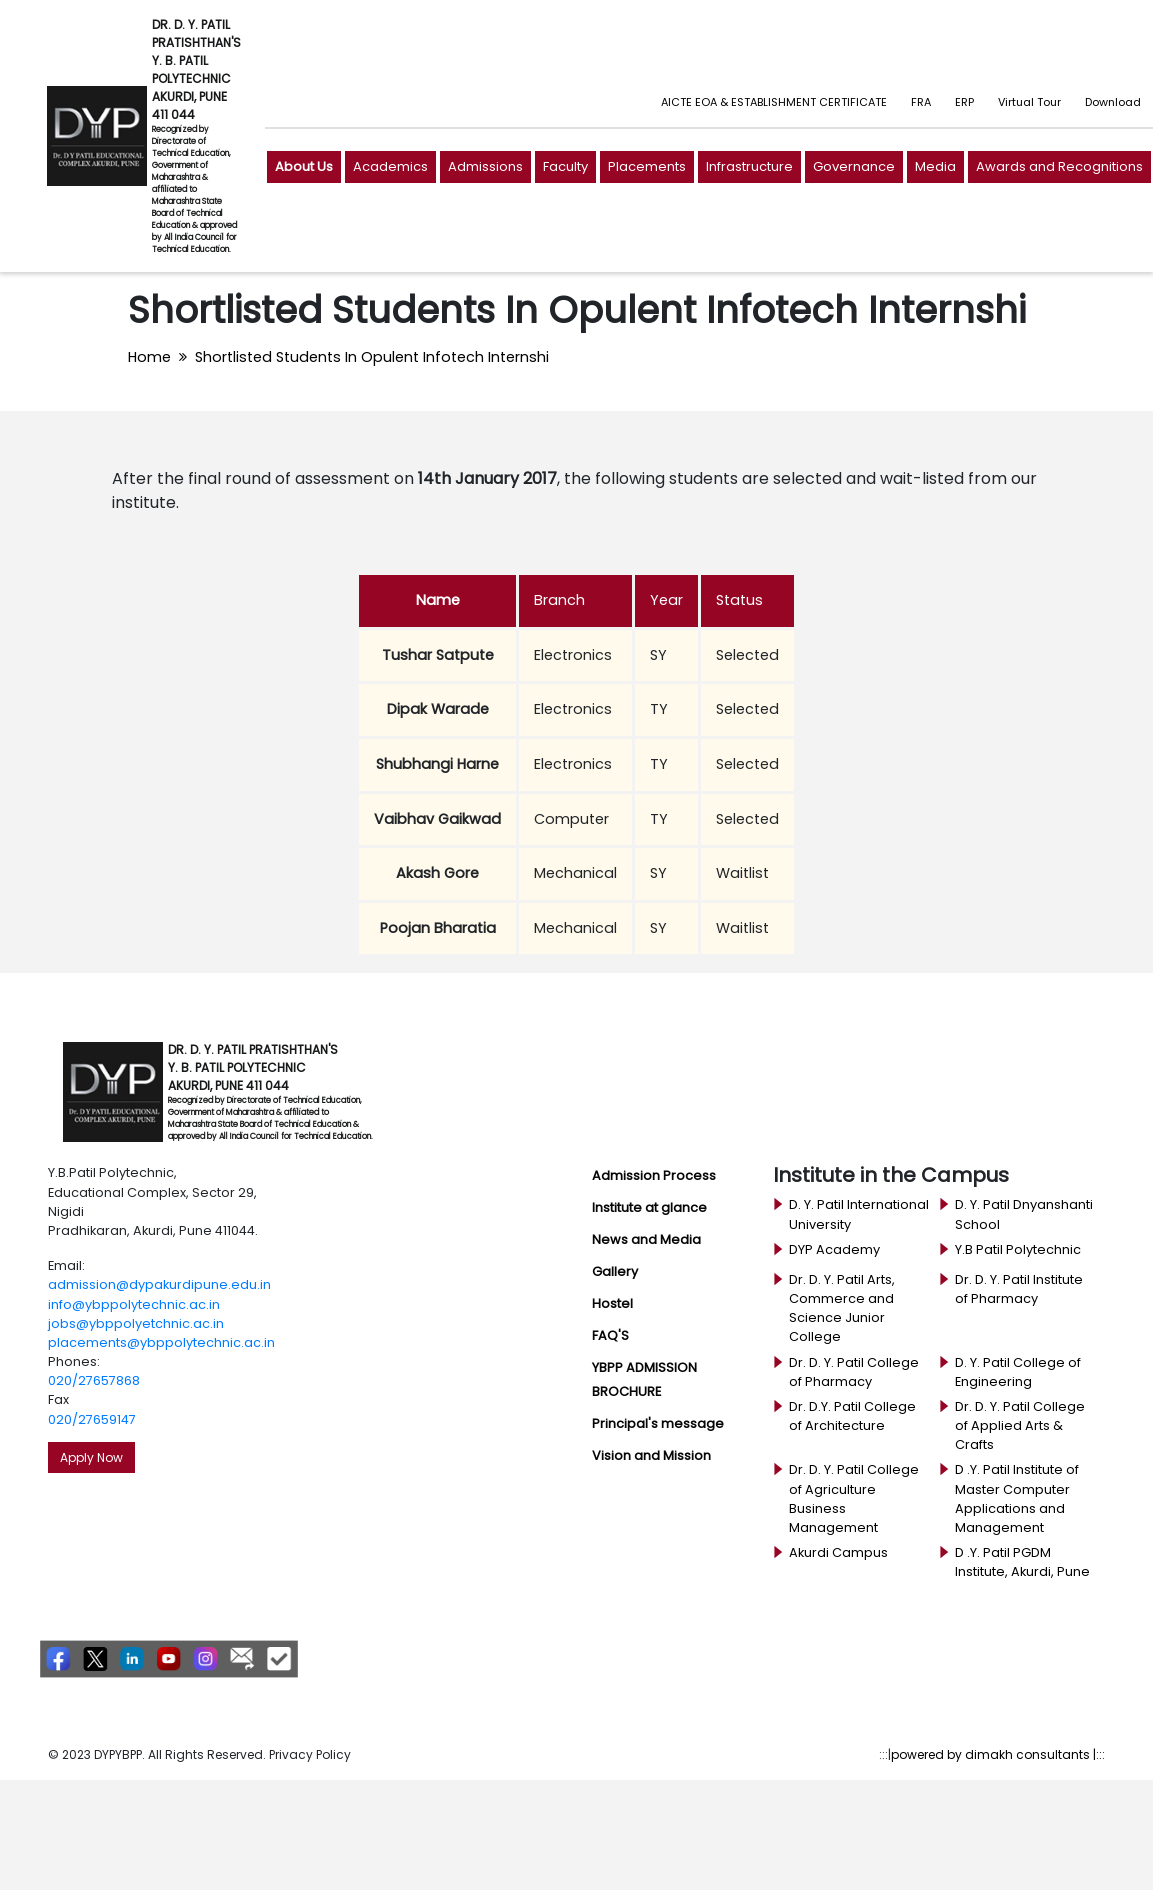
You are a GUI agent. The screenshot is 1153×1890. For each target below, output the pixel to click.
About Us (304, 166)
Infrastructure (749, 166)
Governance (854, 166)
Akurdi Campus (838, 1552)
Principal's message (658, 1423)
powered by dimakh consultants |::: (998, 1754)
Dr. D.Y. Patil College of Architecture (852, 1416)
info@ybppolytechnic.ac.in (134, 1304)
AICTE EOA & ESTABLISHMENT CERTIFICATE (774, 102)
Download (1113, 102)
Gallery (615, 1271)
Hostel (612, 1303)
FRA (921, 102)
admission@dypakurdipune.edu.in (159, 1284)
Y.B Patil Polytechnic (1018, 1249)
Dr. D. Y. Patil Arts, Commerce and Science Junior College (842, 1308)
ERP (964, 102)
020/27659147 (92, 1419)
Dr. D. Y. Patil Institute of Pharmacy (1019, 1289)
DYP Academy (834, 1249)
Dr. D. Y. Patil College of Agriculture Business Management (854, 1498)
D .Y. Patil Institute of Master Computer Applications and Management (1017, 1498)
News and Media (646, 1239)
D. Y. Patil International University (859, 1214)
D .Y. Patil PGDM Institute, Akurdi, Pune (1022, 1562)
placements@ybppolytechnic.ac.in (161, 1342)
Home (149, 357)
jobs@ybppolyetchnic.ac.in (136, 1323)
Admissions (485, 166)
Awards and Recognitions (1059, 166)
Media (935, 166)
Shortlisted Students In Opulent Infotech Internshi (372, 357)
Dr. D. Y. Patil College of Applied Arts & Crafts (1020, 1425)
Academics (390, 166)
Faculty (565, 166)
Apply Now (91, 1457)
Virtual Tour (1029, 102)
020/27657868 (94, 1380)
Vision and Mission (651, 1455)
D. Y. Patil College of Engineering (1018, 1372)
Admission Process (654, 1175)
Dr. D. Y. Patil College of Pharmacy (854, 1372)
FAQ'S (610, 1335)
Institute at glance (649, 1207)
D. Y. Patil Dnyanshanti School (1024, 1214)
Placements (647, 166)
